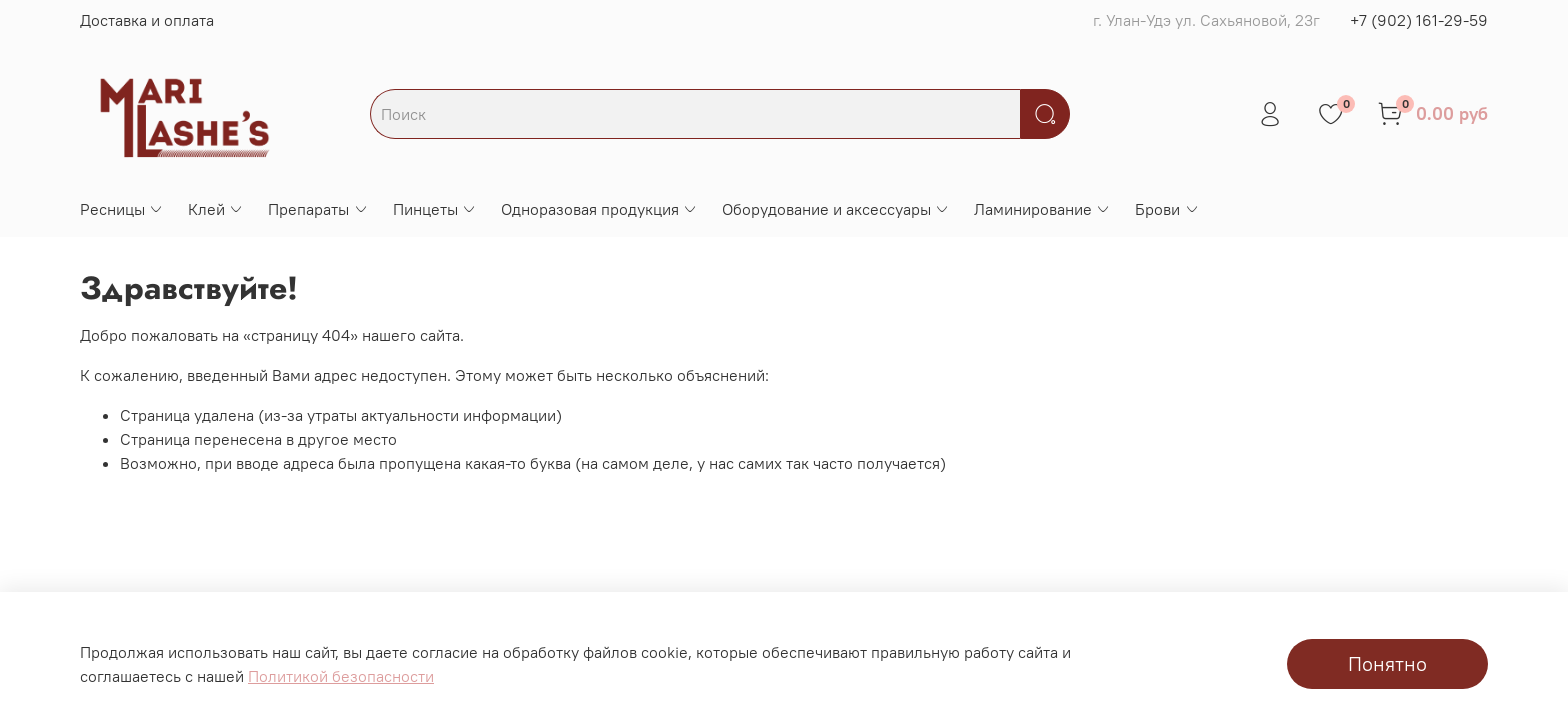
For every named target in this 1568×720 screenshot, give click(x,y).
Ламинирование (1042, 209)
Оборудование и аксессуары (836, 209)
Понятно (1387, 663)
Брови (1167, 209)
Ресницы (122, 209)
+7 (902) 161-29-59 (1419, 20)
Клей (216, 209)
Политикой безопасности (341, 676)
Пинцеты (435, 209)
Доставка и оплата (147, 20)
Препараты (318, 209)
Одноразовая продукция (599, 209)
